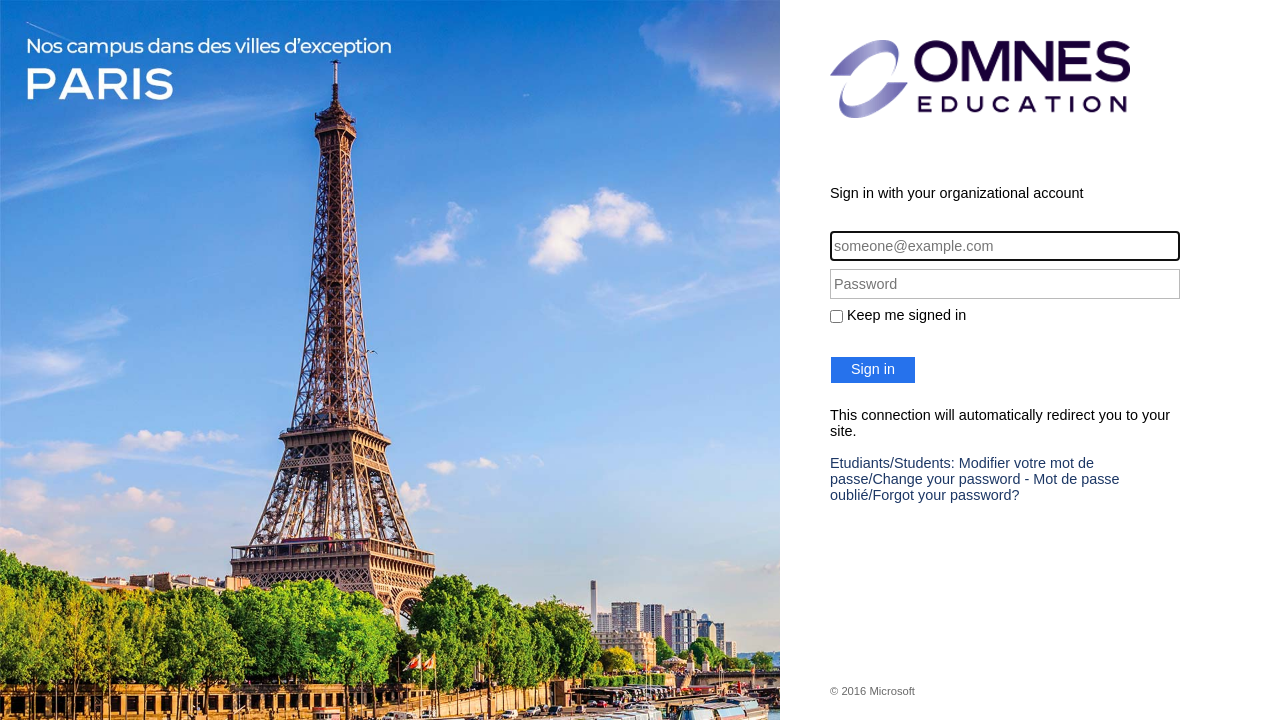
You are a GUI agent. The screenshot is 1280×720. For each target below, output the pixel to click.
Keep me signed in (906, 315)
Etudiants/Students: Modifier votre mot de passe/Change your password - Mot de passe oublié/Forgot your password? (975, 479)
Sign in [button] (873, 369)
